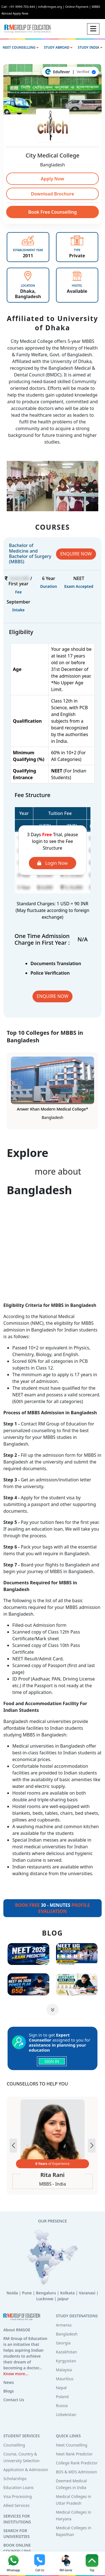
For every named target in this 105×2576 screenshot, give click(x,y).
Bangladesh (67, 2334)
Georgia (63, 2343)
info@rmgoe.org (51, 6)
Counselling (14, 2445)
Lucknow (44, 2298)
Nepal (61, 2387)
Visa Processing (17, 2496)
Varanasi (87, 2292)
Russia (62, 2405)
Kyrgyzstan (66, 2360)
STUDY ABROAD (58, 47)
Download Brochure (52, 194)
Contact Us (13, 2399)
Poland (62, 2396)
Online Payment (78, 6)
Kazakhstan (66, 2352)
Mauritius (65, 2378)
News (8, 2382)
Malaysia (64, 2369)
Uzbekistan (66, 2414)
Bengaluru (46, 2292)
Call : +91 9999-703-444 (19, 6)
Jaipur (63, 2298)
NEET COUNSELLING (20, 47)
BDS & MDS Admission (76, 2471)
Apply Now (52, 179)
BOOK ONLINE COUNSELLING (17, 2548)
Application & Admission (25, 2469)
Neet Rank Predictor (74, 2454)
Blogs (8, 2391)
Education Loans (18, 2487)
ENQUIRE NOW (76, 554)
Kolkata (67, 2292)
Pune (27, 2292)
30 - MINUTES (52, 1908)
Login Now (52, 863)
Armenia (64, 2325)
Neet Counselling (71, 2445)
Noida (12, 2292)
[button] (91, 2145)
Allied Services (16, 2505)
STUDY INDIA (90, 47)
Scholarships (15, 2478)
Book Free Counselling (52, 212)
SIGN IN (52, 2061)
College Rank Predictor (77, 2463)
